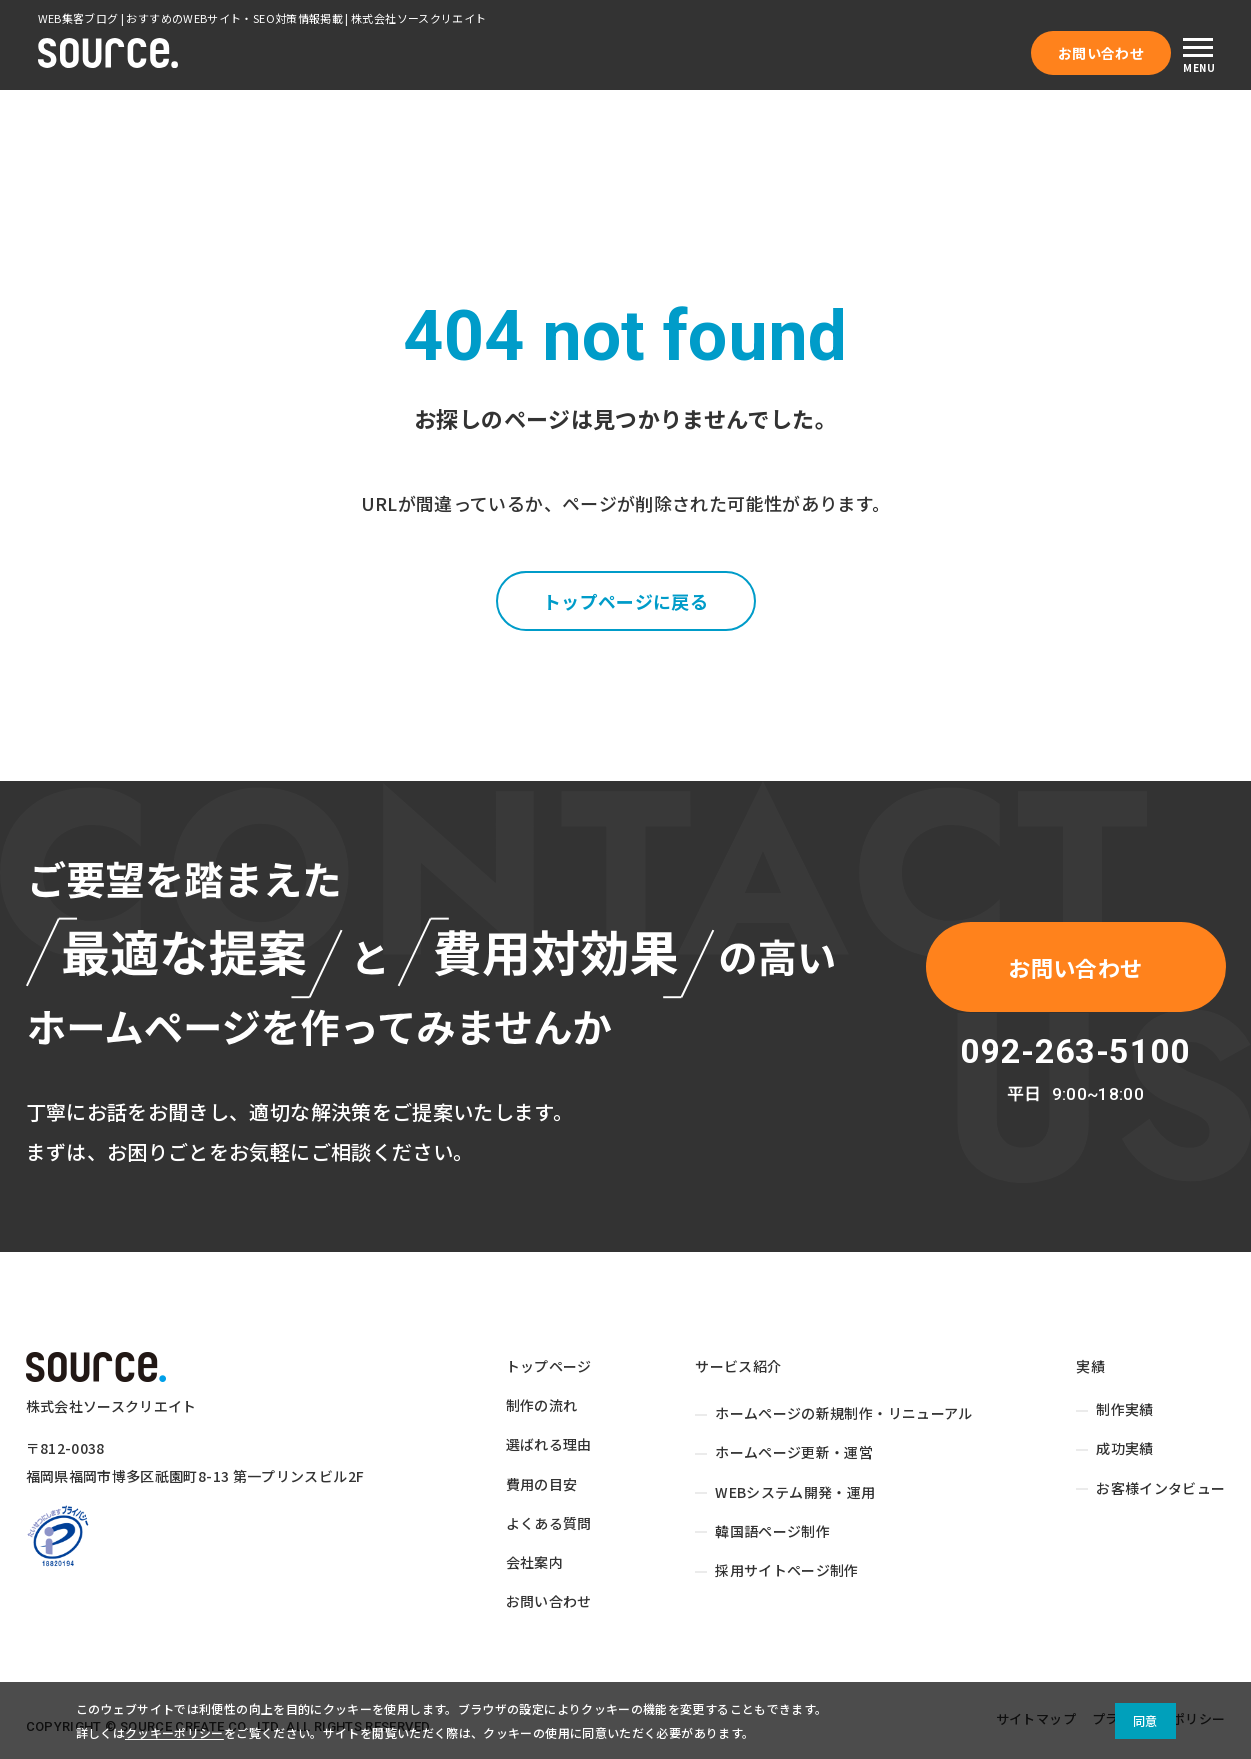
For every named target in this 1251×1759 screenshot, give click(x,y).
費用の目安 (542, 1484)
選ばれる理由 (549, 1444)
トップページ (549, 1366)
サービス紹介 (738, 1366)
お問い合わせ (1101, 53)
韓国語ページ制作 (772, 1531)
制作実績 (1124, 1409)
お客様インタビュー (1160, 1488)
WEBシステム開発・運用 (795, 1492)
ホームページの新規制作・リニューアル (844, 1413)
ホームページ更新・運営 (794, 1452)
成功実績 (1124, 1448)
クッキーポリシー (174, 1732)
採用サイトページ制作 (787, 1570)
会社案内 (534, 1562)
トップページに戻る (625, 601)
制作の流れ (542, 1405)
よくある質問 (549, 1523)
